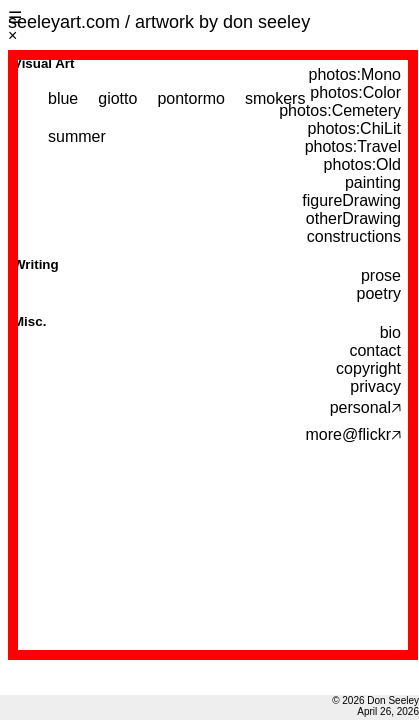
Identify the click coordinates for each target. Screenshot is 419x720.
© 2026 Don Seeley (375, 700)
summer (77, 136)
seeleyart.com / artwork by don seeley (159, 22)
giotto (117, 98)
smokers (275, 98)
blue (63, 98)
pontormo (191, 98)
